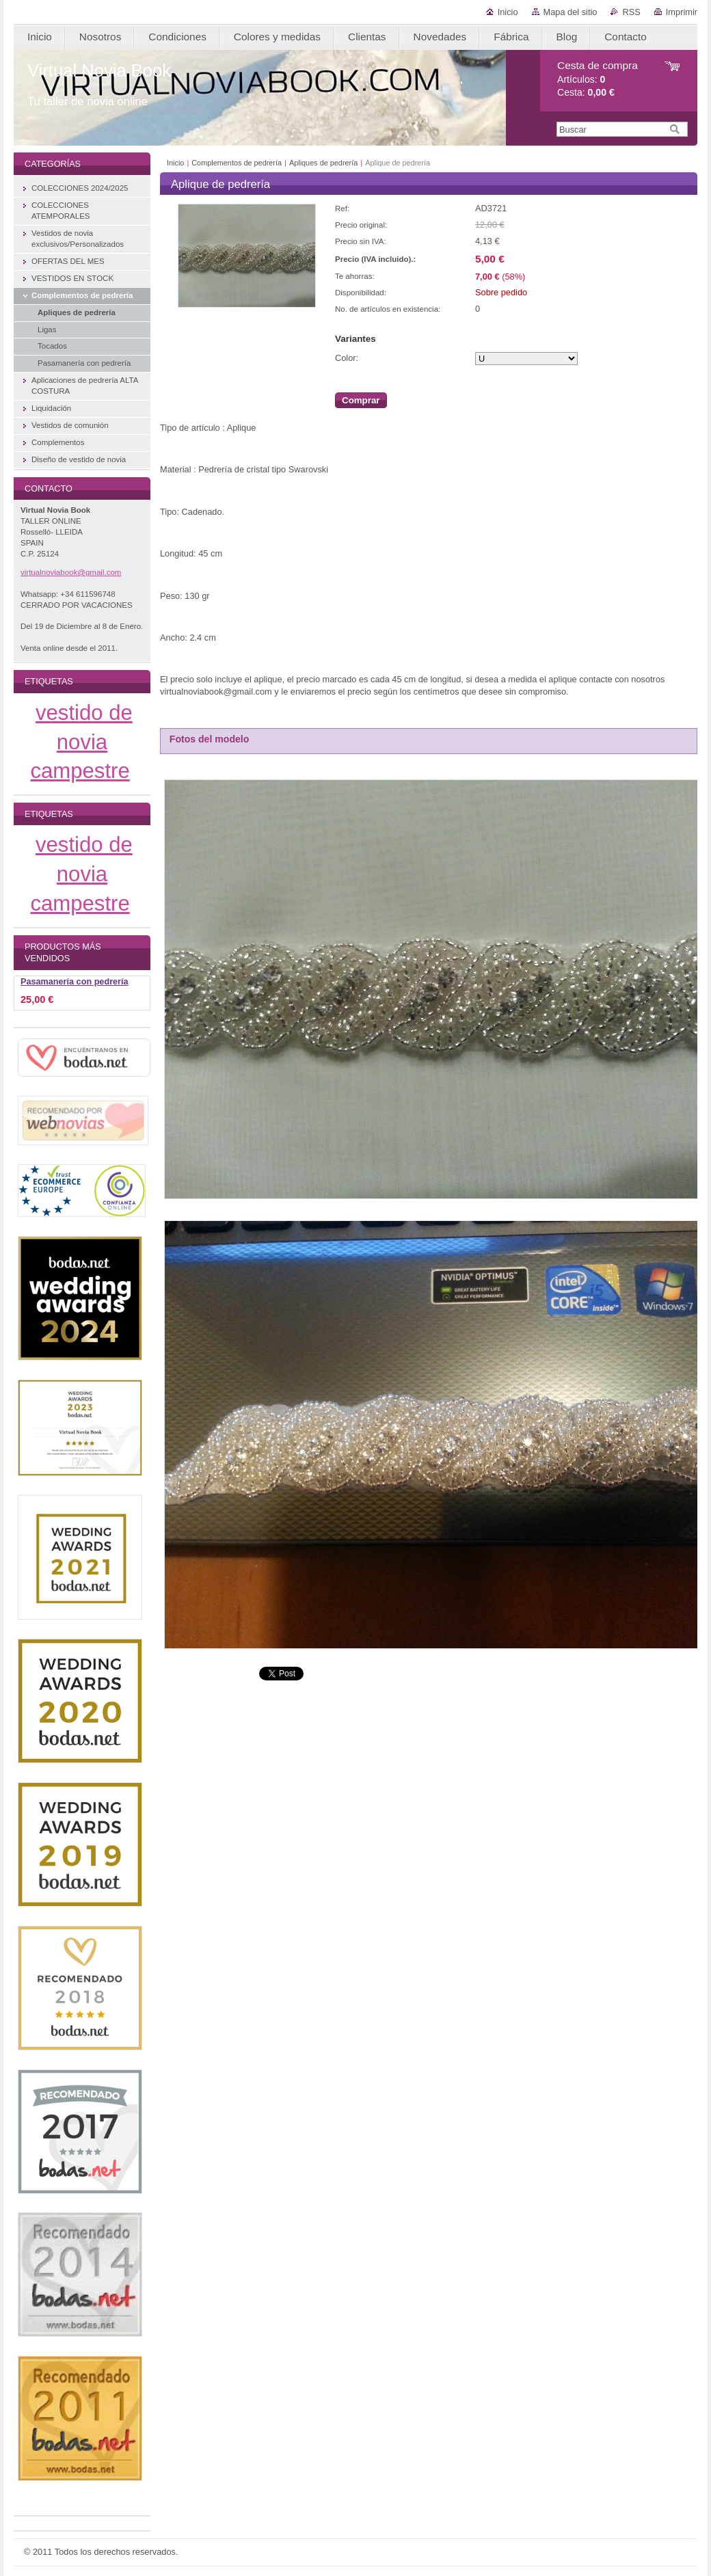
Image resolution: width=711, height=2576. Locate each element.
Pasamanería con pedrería (75, 982)
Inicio (508, 12)
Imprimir (681, 12)
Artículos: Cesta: (597, 79)
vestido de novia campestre (82, 742)
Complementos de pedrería (236, 163)
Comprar (361, 400)
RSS (631, 12)
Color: (346, 358)
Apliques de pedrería (323, 163)
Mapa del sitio (571, 12)
